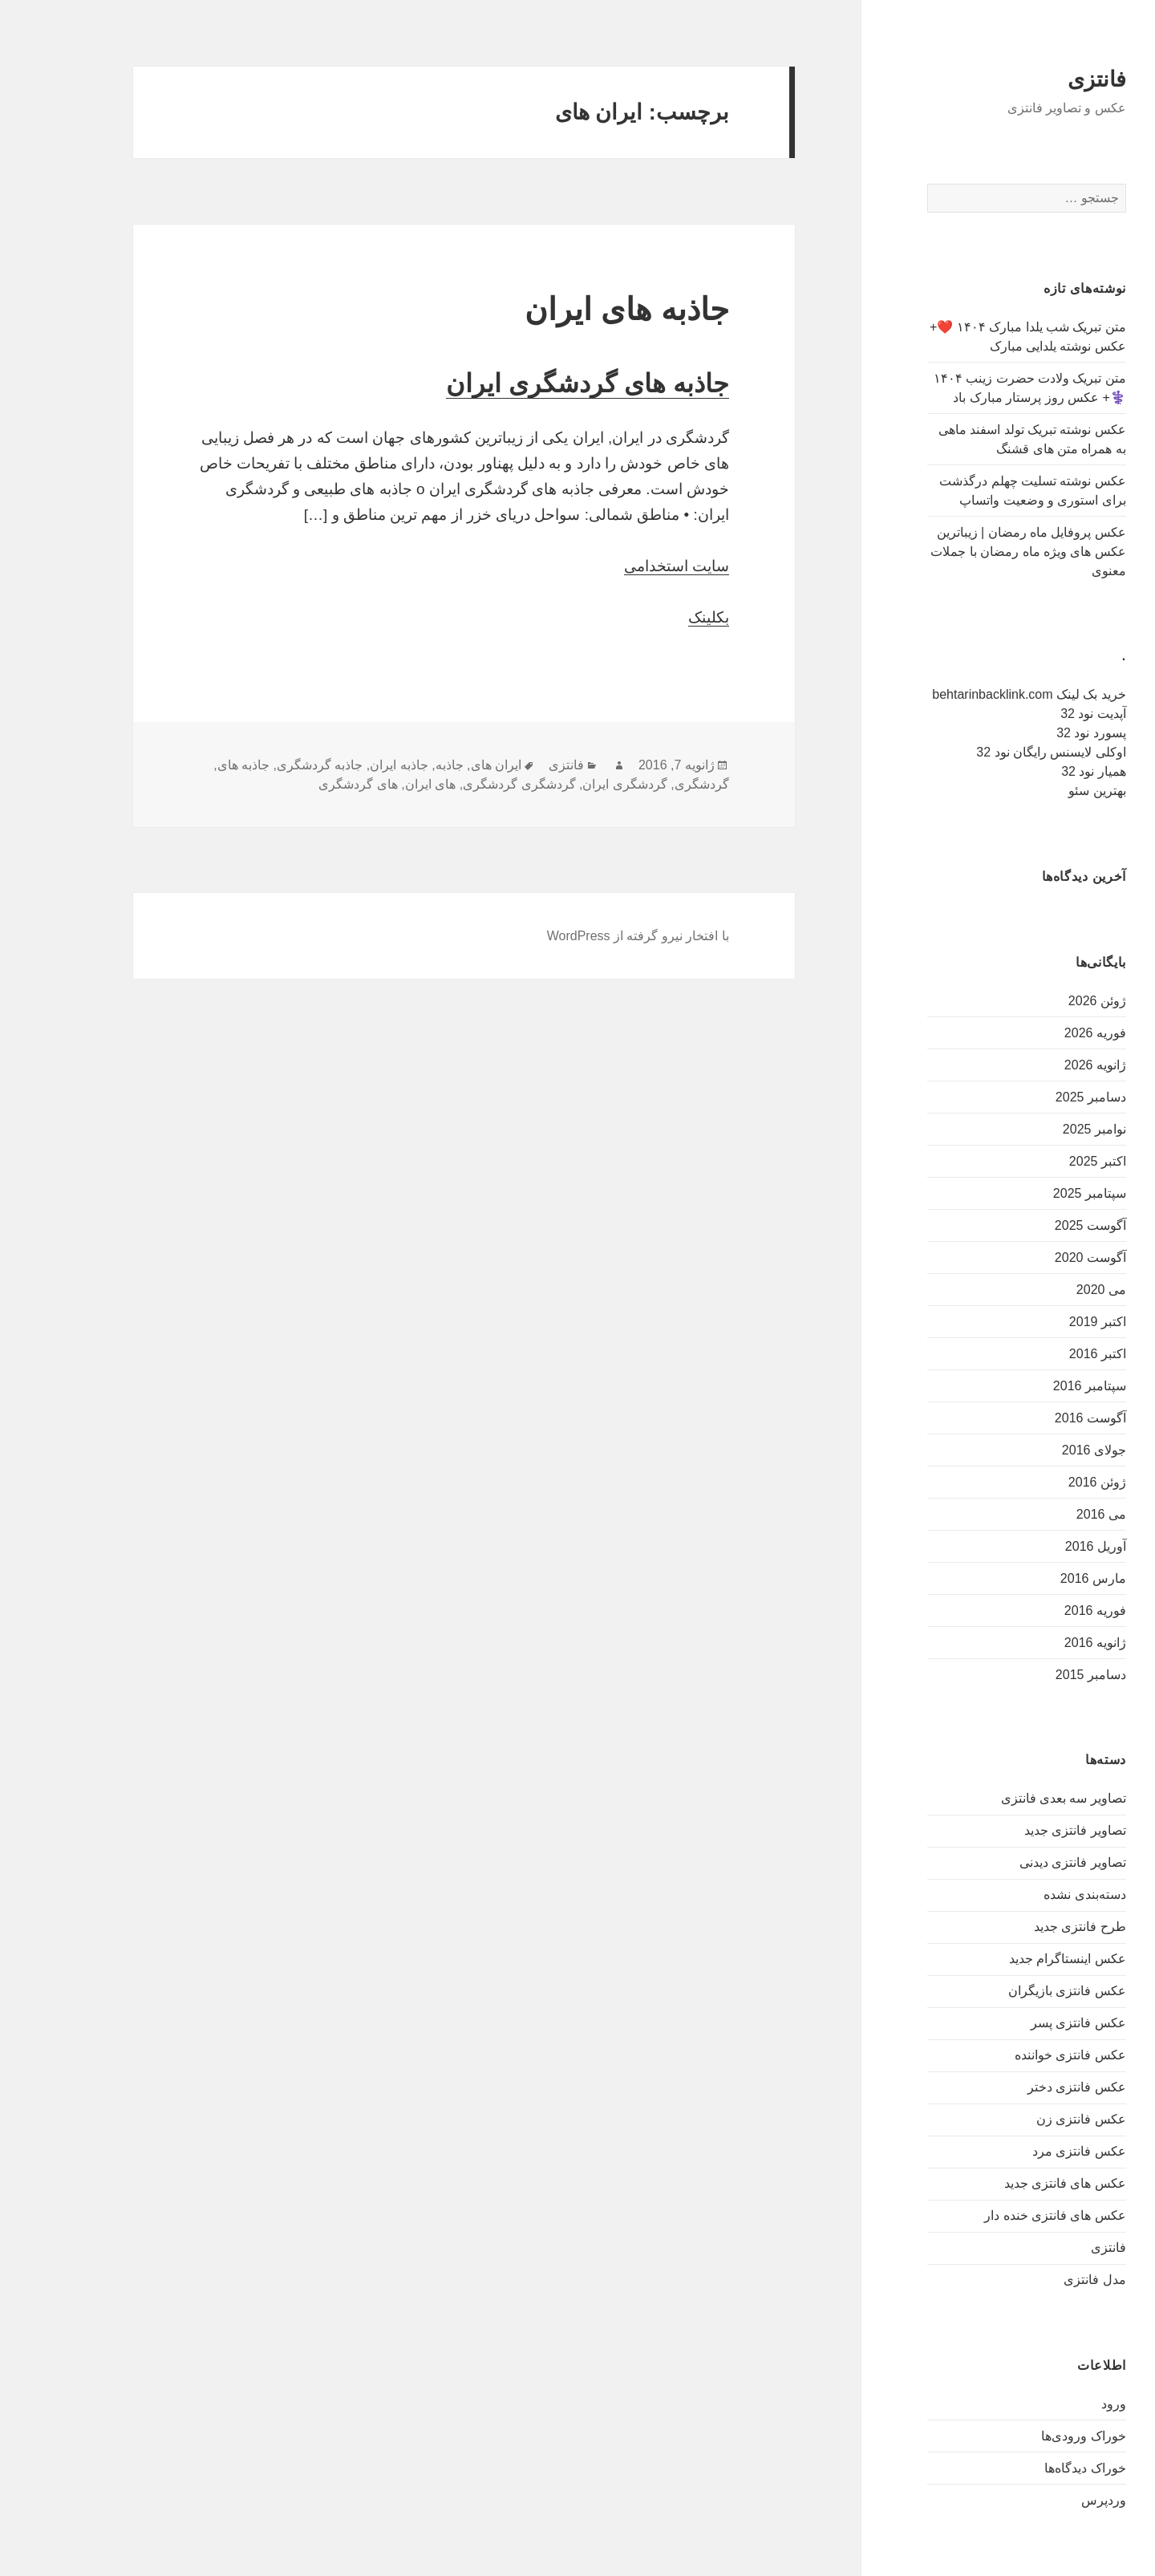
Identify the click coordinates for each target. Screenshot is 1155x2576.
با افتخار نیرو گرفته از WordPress (586, 936)
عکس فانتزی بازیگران (1015, 1991)
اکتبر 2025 (1045, 1161)
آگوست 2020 (1038, 1257)
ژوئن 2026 (1045, 1001)
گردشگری (649, 784)
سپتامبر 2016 (1037, 1386)
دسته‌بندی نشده (1032, 1894)
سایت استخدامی (624, 566)
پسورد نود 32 (1039, 733)
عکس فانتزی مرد (1027, 2151)
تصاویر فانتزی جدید (1023, 1830)
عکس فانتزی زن (1029, 2119)
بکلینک (656, 617)
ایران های (444, 765)
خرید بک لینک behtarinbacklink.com (977, 694)
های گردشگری (305, 784)
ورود (1061, 2404)
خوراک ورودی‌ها (1031, 2436)
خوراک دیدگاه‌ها (1032, 2468)
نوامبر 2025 (1042, 1129)
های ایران (378, 784)
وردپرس (1051, 2500)
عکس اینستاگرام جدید (1015, 1958)
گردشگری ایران (572, 784)
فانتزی (1044, 79)
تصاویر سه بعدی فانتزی (1011, 1798)
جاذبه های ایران (574, 309)
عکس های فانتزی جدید (1013, 2183)
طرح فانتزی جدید (1028, 1926)
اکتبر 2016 (1045, 1354)
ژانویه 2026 (1043, 1065)
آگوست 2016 (1038, 1418)
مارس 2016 (1041, 1578)
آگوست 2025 (1038, 1225)
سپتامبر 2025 (1037, 1193)
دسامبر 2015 (1038, 1674)
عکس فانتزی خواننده (1018, 2055)
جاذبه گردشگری (267, 765)
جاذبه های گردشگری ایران (535, 383)
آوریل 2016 (1043, 1546)
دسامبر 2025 (1038, 1097)
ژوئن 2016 (1045, 1482)
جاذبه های (191, 765)
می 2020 (1049, 1289)
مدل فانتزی (1042, 2279)
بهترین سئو (1044, 790)
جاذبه (397, 765)
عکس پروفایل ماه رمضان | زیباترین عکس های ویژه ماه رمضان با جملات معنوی (976, 551)
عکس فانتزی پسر (1026, 2023)
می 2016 (1049, 1514)
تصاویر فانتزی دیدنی (1020, 1862)
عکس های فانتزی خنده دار (1003, 2215)
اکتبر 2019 (1045, 1322)
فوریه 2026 (1043, 1033)
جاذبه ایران (346, 765)
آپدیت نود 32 (1041, 713)
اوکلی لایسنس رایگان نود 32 (999, 752)
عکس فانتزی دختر (1024, 2087)
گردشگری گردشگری (467, 784)
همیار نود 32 (1041, 771)
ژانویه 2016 (1043, 1642)
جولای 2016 (1042, 1450)
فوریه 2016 (1043, 1610)
